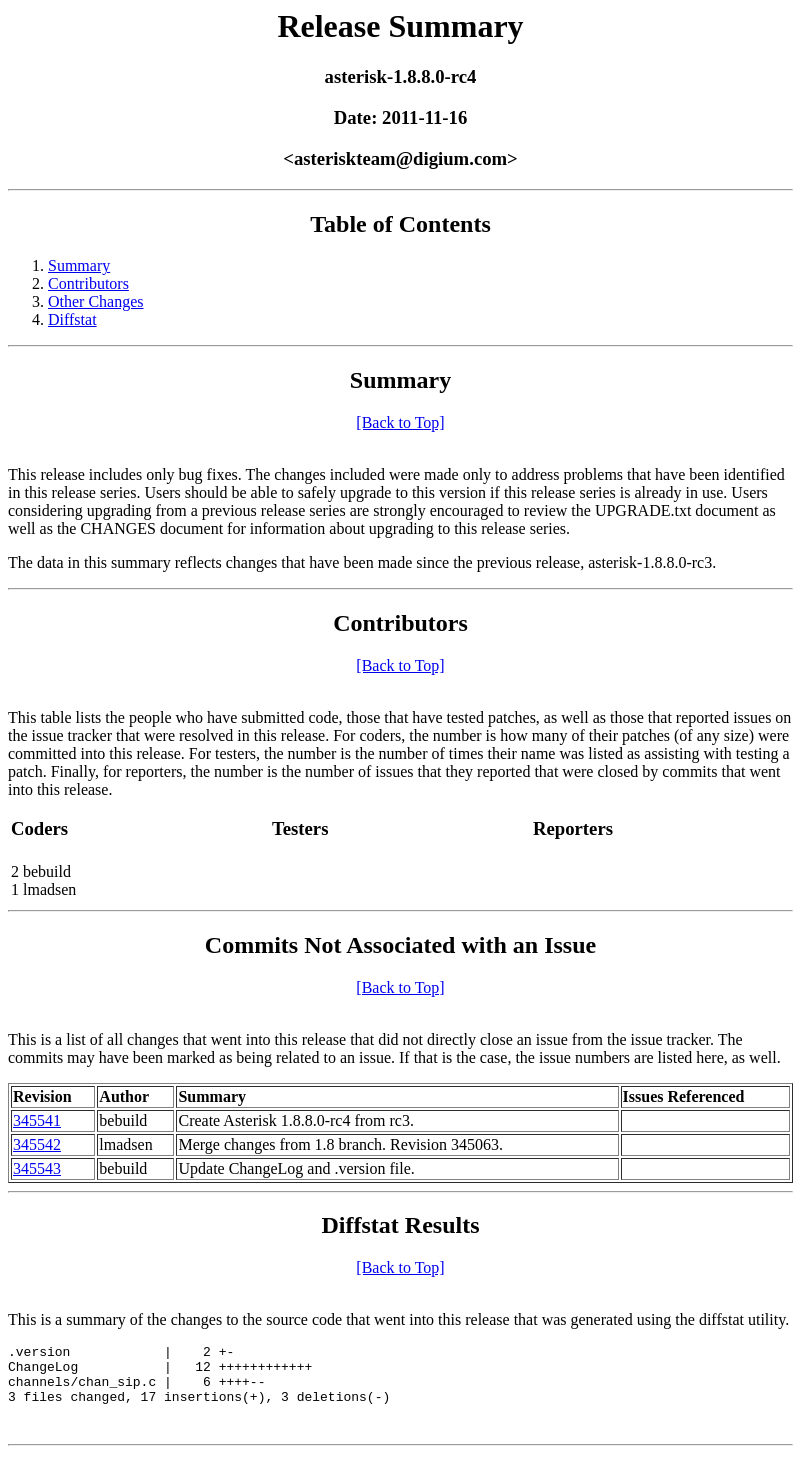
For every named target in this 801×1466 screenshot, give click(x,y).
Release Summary (400, 26)
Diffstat (72, 319)
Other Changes (96, 301)
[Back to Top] (400, 422)
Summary (79, 265)
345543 (37, 1168)
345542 (37, 1144)
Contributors (88, 283)
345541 (37, 1120)
